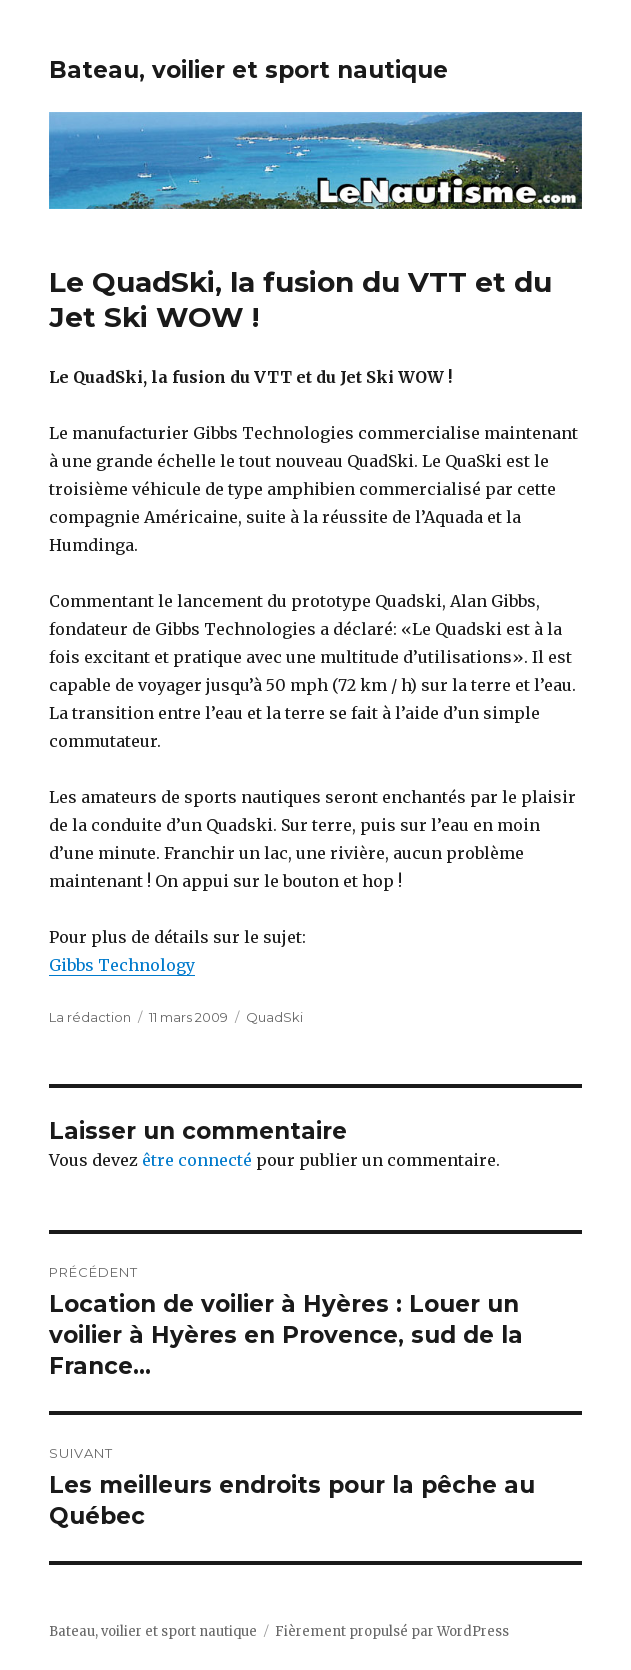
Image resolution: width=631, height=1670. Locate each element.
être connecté (197, 1160)
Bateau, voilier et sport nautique (248, 70)
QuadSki (274, 1017)
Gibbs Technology (122, 965)
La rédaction (90, 1017)
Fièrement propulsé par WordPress (392, 1631)
